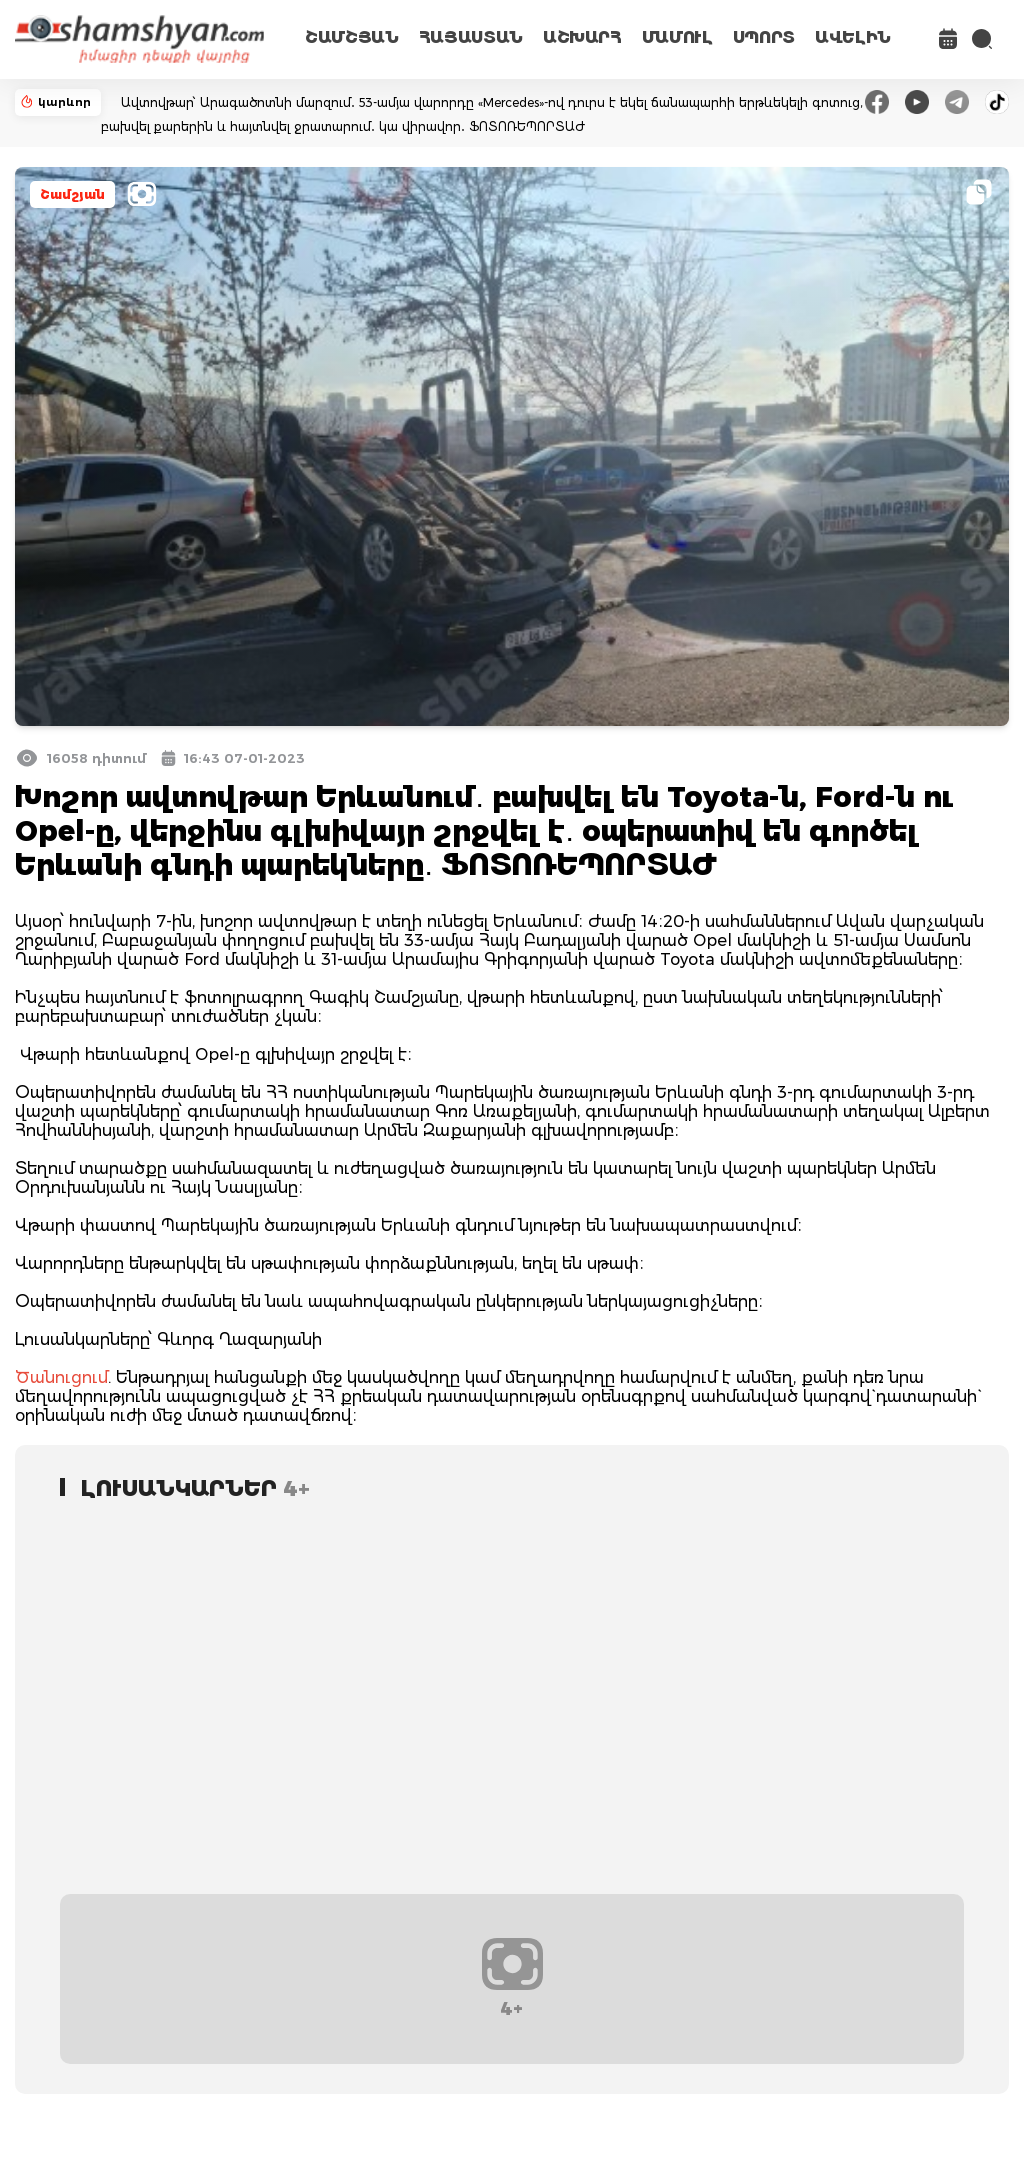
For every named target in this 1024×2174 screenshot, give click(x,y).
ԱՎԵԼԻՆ (853, 37)
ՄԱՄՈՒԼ (677, 37)
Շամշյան (72, 194)
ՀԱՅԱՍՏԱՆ (471, 37)
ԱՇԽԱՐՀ (582, 37)
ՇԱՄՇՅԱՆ (352, 37)
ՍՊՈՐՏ (764, 37)
